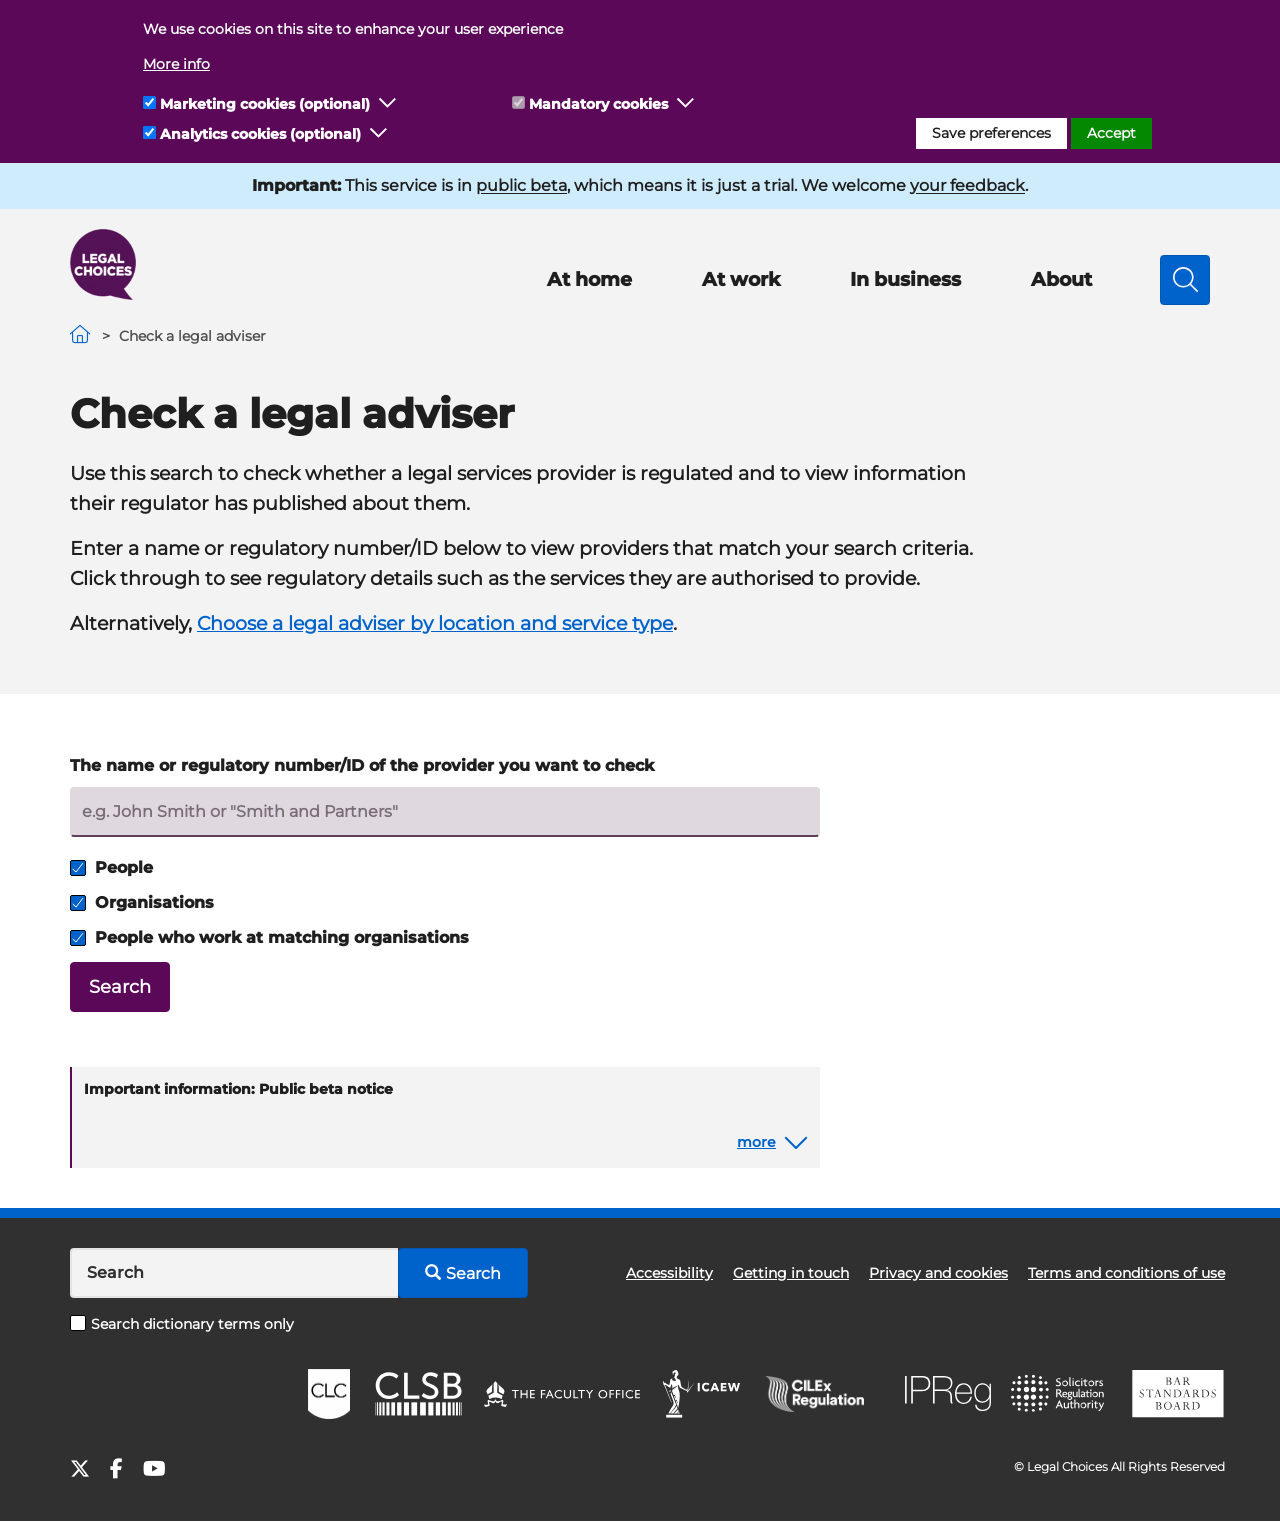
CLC (329, 1394)
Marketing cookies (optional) (265, 104)
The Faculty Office (562, 1394)
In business (905, 279)
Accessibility (669, 1273)
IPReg (948, 1393)
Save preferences (991, 133)
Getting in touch (791, 1273)
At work (741, 279)
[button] (388, 104)
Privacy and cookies (938, 1273)
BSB (1177, 1394)
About (1061, 279)
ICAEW (702, 1394)
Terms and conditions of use (1126, 1273)
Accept (1111, 133)
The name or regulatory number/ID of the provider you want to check (362, 765)
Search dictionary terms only (182, 1324)
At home (589, 279)
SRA (1060, 1394)
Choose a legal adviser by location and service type (435, 623)
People (111, 867)
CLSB (417, 1394)
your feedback (967, 185)
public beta (521, 185)
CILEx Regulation (825, 1394)
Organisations (142, 902)
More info (176, 64)
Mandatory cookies (598, 104)
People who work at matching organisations (269, 937)
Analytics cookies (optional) (260, 134)
